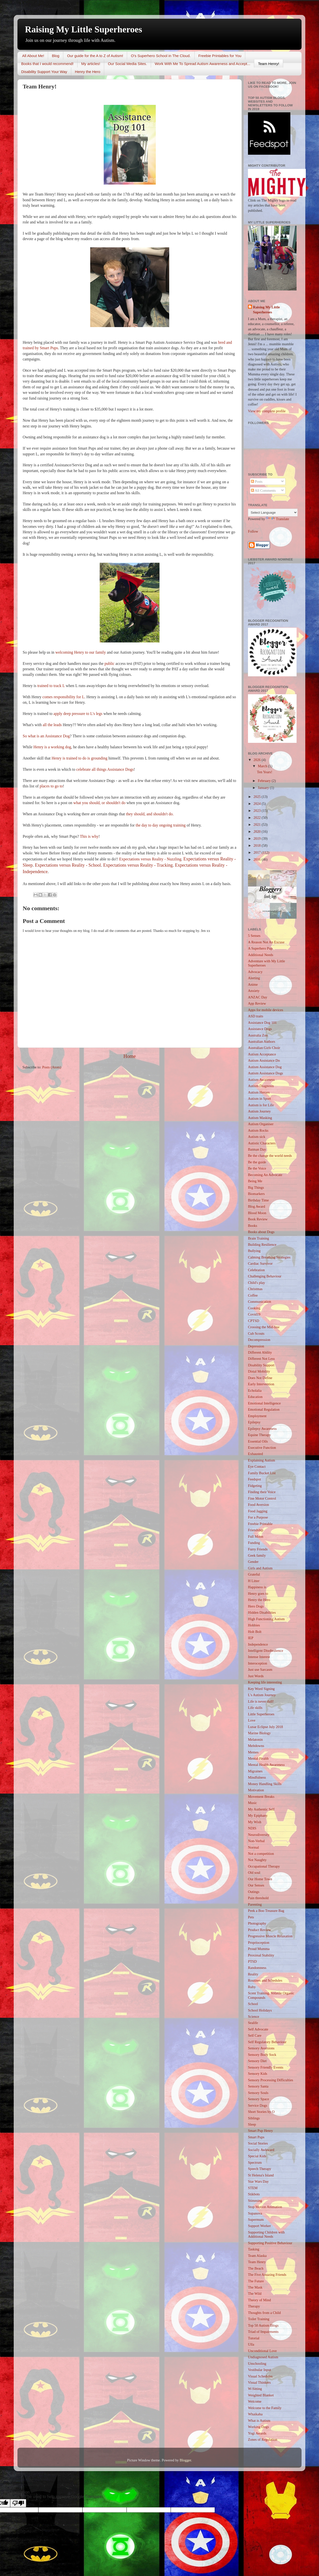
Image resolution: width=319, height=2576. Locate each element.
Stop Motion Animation (265, 2207)
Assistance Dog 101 (262, 1023)
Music (252, 1803)
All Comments (263, 490)
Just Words (256, 1676)
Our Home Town (260, 1879)
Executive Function (262, 1448)
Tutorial (253, 2338)
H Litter (253, 1581)
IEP (250, 1638)
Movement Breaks (261, 1797)
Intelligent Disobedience (265, 1651)
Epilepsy (254, 1422)
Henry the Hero (87, 72)
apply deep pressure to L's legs (78, 713)
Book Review (258, 1219)
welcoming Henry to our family (80, 652)
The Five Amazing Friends (267, 2275)
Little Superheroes (261, 1714)
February (265, 781)
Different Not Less (261, 1359)
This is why (89, 836)
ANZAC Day (257, 997)
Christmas (255, 1289)
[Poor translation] (18, 2503)
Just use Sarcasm (260, 1669)
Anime (253, 984)
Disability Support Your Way (44, 72)
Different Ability (260, 1352)
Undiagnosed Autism (263, 2357)
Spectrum (255, 2162)
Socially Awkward (261, 2150)
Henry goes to (258, 1594)
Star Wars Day (258, 2181)
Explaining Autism (261, 1460)
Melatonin (255, 1739)
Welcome (254, 2401)
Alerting (254, 978)
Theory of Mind (259, 2300)
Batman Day (257, 1149)
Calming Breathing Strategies (269, 1257)
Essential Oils (258, 1441)
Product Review (259, 1930)
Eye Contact (257, 1466)
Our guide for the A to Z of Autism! (95, 56)
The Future (256, 2281)
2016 (257, 859)
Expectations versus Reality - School (68, 865)
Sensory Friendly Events (265, 2067)
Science (253, 2017)
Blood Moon (257, 1213)
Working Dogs (258, 2427)
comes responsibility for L (63, 697)
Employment (257, 1416)
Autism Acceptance (262, 1054)
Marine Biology (259, 1733)
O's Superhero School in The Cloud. (160, 56)
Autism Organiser (260, 1124)
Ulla (251, 2344)
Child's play (256, 1283)
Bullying (254, 1251)
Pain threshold (258, 1898)
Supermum (256, 2220)
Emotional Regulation (264, 1409)
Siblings (254, 2118)
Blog (55, 56)
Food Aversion (258, 1505)
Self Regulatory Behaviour (267, 2042)
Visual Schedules (260, 2376)
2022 (257, 818)
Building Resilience (262, 1245)
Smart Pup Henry (260, 2131)
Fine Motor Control (262, 1498)
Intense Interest (259, 1657)
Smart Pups (256, 2137)
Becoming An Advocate (265, 1175)
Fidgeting (255, 1486)
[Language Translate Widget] (273, 512)
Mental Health (258, 1758)
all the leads (52, 725)
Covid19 (254, 1314)
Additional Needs (260, 955)
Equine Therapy (259, 1435)
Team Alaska (257, 2256)
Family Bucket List (262, 1473)
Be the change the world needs (270, 1156)
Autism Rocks (258, 1130)
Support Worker (259, 2226)
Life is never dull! (261, 1701)
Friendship (255, 1530)
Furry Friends (258, 1549)
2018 (257, 845)
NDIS (252, 1828)
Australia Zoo (258, 1035)
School (253, 2004)
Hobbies (254, 1625)
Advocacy (255, 972)
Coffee (253, 1295)
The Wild (254, 2294)
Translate (277, 519)
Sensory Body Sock (262, 2055)
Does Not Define (260, 1378)
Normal (253, 1847)
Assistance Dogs (260, 1029)
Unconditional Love (262, 2351)
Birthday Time (258, 1200)
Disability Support (261, 1365)
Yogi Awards (257, 2433)
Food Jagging (257, 1511)
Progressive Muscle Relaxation (270, 1936)
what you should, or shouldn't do (99, 803)
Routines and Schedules (265, 1980)
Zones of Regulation (262, 2439)
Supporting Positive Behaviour (270, 2243)
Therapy (254, 2306)
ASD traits (255, 1016)
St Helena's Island (261, 2175)
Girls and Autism (260, 1568)
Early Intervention (261, 1384)
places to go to (51, 786)
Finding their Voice (262, 1492)
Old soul (254, 1873)
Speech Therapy (259, 2169)
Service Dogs (257, 2105)
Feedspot (254, 1479)
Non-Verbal (256, 1841)
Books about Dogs (261, 1232)
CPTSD (253, 1321)
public (109, 663)
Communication (259, 1302)
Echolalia (254, 1390)
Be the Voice (257, 1168)
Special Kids (257, 2156)
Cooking (254, 1308)
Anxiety (253, 991)
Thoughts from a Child (264, 2313)
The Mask (255, 2287)
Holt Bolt (254, 1632)
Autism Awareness (261, 1080)
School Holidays (260, 2010)
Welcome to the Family (264, 2408)
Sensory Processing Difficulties (270, 2080)
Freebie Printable (260, 1524)
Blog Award (256, 1206)
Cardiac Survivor (260, 1263)
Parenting (255, 1904)
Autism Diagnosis (261, 1086)
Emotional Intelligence (264, 1403)
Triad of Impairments (263, 2332)
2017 (257, 852)
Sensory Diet (257, 2061)
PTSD (252, 1961)
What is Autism (259, 2421)
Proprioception (258, 1943)
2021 (257, 825)
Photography (257, 1923)
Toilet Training (258, 2319)
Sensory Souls (258, 2093)
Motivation (256, 1790)
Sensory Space (258, 2099)
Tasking (253, 2249)
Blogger (185, 2460)
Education (255, 1397)
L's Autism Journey (262, 1695)
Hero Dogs (256, 1606)
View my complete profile (267, 411)
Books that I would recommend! (47, 64)
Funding (254, 1543)
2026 (257, 760)
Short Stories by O (261, 2112)
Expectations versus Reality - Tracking (138, 865)
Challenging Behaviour (264, 1276)
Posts (256, 482)
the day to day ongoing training (160, 825)
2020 (257, 832)
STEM (252, 2188)
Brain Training (258, 1238)
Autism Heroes (259, 1092)
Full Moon (255, 1536)
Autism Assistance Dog (265, 1067)
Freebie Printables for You (219, 56)
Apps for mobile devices (265, 1010)
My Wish (254, 1822)
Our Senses (256, 1885)
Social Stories (258, 2143)
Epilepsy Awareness (262, 1429)
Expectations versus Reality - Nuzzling (150, 859)
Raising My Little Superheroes (83, 29)
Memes (253, 1752)
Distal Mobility (259, 1371)
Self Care (254, 2035)
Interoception (257, 1663)
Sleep (252, 2124)
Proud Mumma (259, 1949)
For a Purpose (258, 1517)
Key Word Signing (261, 1689)
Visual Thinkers (259, 2382)
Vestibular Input (259, 2370)
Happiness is (257, 1587)
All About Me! (33, 56)
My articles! (90, 64)
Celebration (256, 1270)
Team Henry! (268, 64)
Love (251, 1720)
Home (129, 1056)
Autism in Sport (259, 1099)
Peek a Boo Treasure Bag (266, 1911)
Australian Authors (261, 1042)
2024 (257, 804)
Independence (258, 1644)
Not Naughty (257, 1860)
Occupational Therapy (264, 1866)
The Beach (255, 2268)
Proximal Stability (261, 1955)
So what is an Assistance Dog (46, 736)
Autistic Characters (262, 1143)
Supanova (255, 2213)
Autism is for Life (261, 1105)
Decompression (259, 1340)
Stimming (255, 2201)
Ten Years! (264, 772)
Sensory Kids (257, 2074)
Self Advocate (258, 2029)
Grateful (254, 1574)
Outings (253, 1892)
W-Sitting (255, 2389)
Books (252, 1226)
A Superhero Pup (260, 948)
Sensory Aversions (261, 2048)
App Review (257, 1003)
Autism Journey (259, 1111)
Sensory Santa (258, 2086)
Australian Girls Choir (264, 1048)
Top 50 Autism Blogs (263, 2325)
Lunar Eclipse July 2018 (265, 1727)
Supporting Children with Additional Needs (266, 2234)
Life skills (255, 1708)
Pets (251, 1917)
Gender (253, 1562)
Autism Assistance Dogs (265, 1073)
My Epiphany (258, 1815)
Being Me (255, 1181)
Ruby (252, 1987)
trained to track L (51, 686)
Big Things (256, 1187)
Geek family (257, 1555)
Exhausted (255, 1454)
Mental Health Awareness (266, 1765)
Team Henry (257, 2262)
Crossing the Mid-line (263, 1327)
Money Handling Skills (264, 1784)
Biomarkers (256, 1194)
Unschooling (257, 2364)
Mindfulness (257, 1777)
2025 (257, 797)
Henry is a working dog (52, 747)
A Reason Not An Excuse (266, 942)
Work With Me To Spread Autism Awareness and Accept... (202, 64)
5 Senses (254, 936)
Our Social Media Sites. (127, 64)
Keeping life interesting (265, 1682)
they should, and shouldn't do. (150, 814)
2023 (257, 811)
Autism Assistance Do (264, 1060)
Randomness (257, 1968)
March (263, 766)
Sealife (253, 2023)
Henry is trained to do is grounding (79, 758)
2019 (257, 838)
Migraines (255, 1771)
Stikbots (254, 2194)
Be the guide (257, 1162)
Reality (253, 1974)
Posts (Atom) (51, 1067)
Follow (253, 531)
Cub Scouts (256, 1333)
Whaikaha (255, 2414)
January (264, 788)
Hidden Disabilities (262, 1612)
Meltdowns (256, 1746)
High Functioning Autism (266, 1619)
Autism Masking (260, 1118)
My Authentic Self (261, 1809)
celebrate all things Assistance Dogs (105, 769)
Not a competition (261, 1854)
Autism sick (256, 1137)
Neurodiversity (258, 1835)
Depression (256, 1346)
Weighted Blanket (261, 2395)
